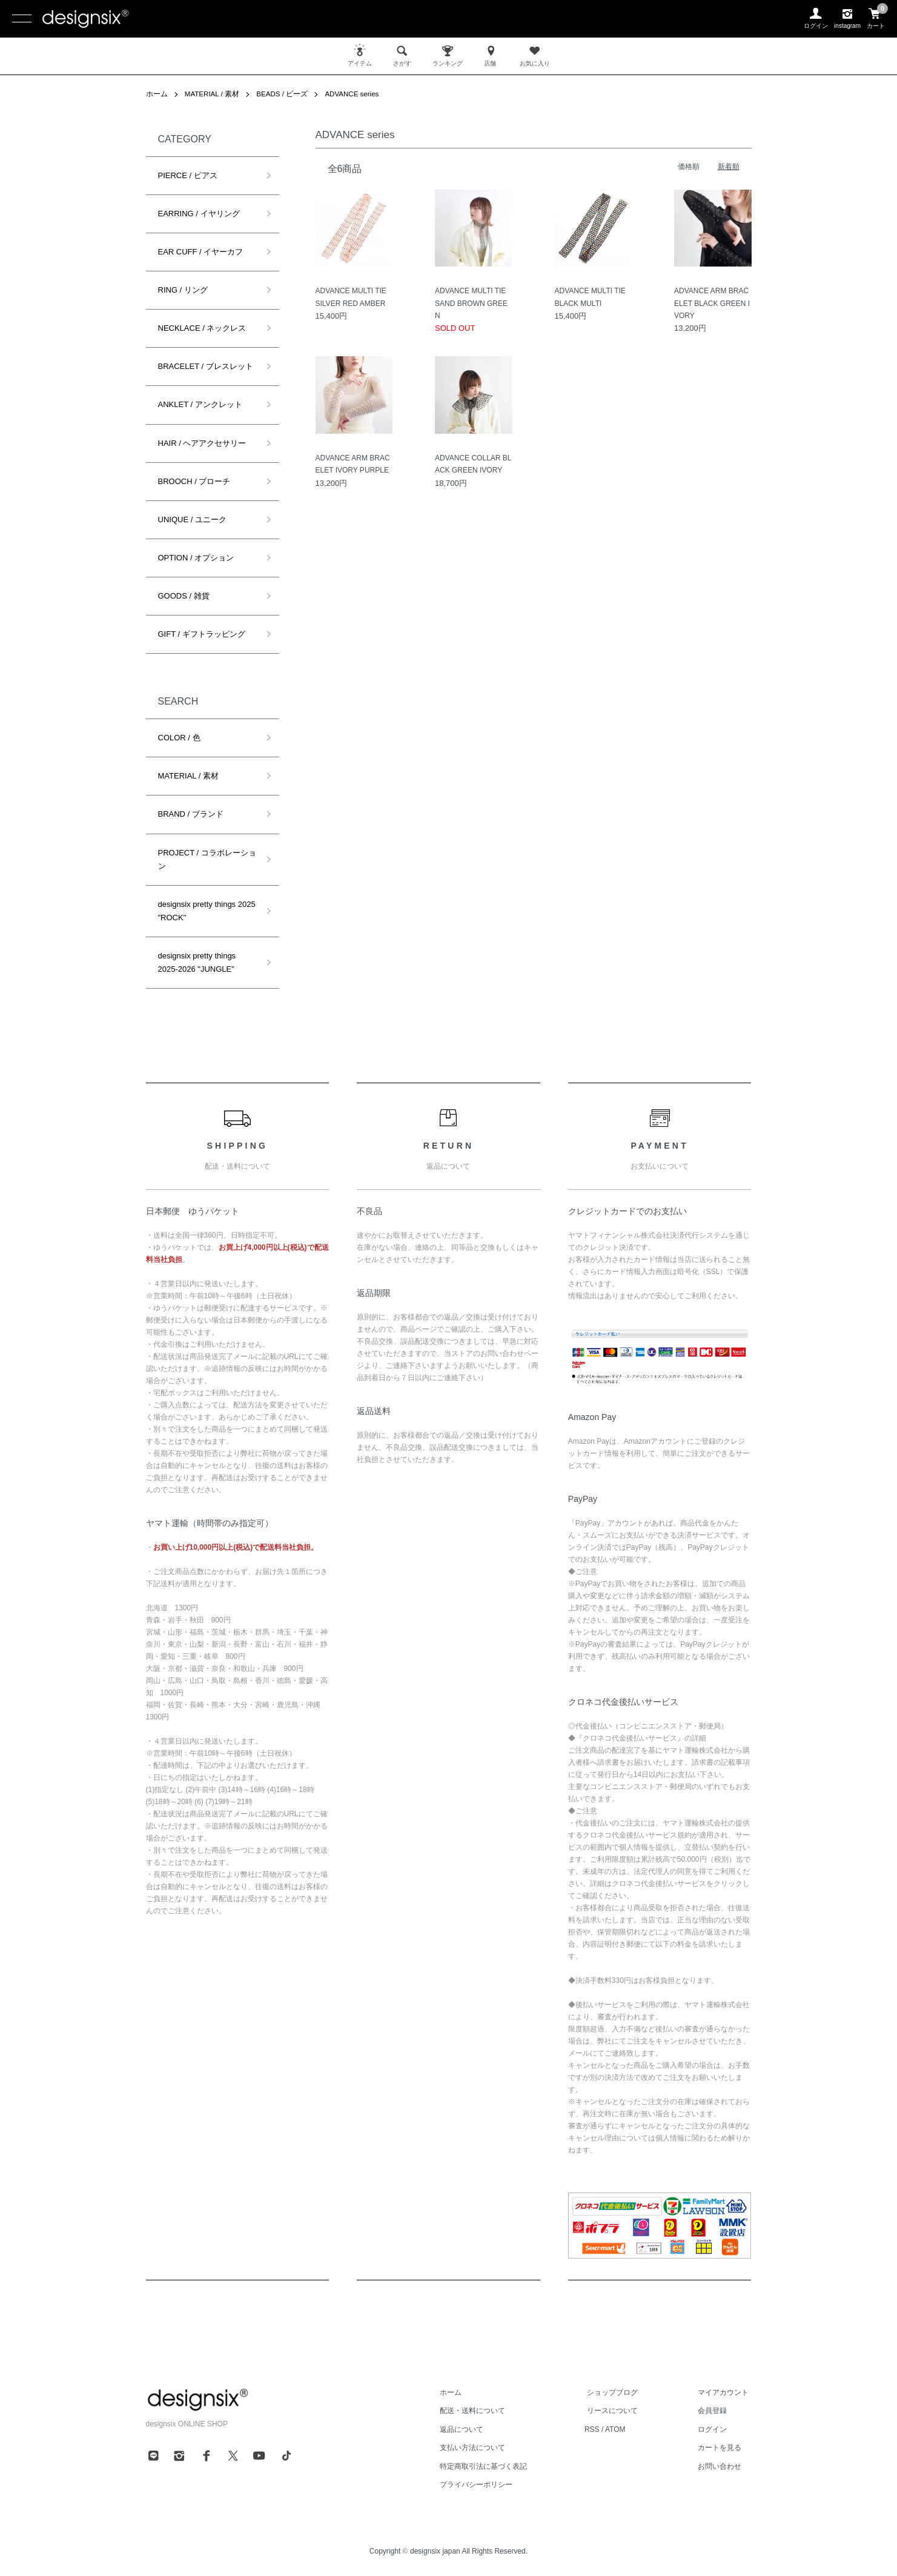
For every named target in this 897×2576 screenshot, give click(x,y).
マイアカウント (726, 2392)
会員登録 (715, 2410)
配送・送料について (486, 2410)
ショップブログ (620, 2392)
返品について (475, 2429)
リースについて (620, 2410)
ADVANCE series (355, 94)
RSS (603, 2429)
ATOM (626, 2429)
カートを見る (722, 2447)
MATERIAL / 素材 (213, 94)
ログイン (715, 2429)
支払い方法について (486, 2447)
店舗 (491, 55)
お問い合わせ (722, 2465)
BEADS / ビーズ (284, 94)
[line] (153, 2455)
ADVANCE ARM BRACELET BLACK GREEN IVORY (712, 303)
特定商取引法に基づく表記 (497, 2465)
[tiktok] (286, 2455)
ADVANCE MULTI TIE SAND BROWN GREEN (471, 303)
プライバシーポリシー (490, 2484)
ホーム (157, 94)
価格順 (689, 166)
